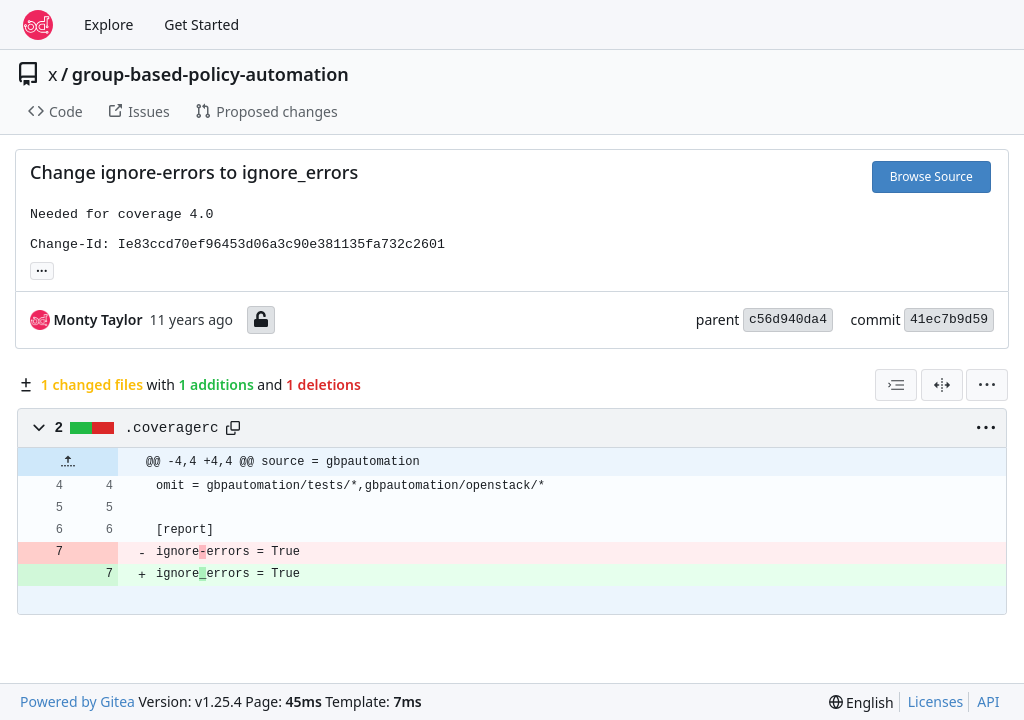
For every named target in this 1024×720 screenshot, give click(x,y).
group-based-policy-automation (210, 74)
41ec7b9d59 (949, 319)
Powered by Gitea (77, 701)
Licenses (936, 701)
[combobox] (896, 385)
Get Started (201, 24)
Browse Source (931, 176)
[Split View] (942, 385)
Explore (108, 24)
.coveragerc (172, 428)
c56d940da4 (788, 319)
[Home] (38, 25)
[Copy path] (233, 428)
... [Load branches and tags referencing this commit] (42, 269)
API (988, 701)
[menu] (987, 385)
